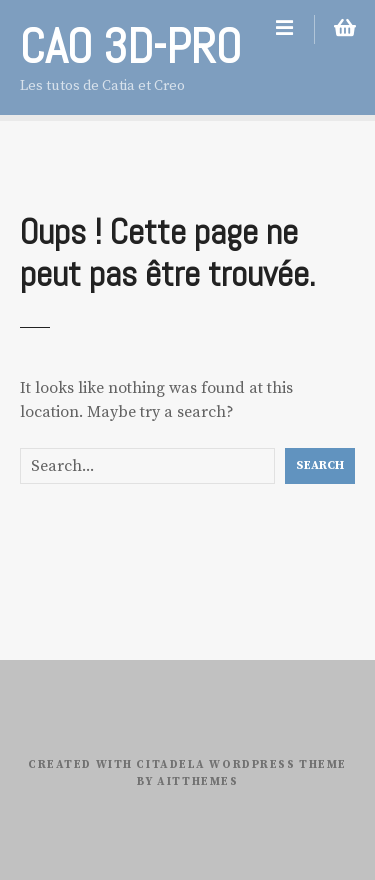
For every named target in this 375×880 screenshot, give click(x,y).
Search (320, 465)
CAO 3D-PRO (130, 46)
